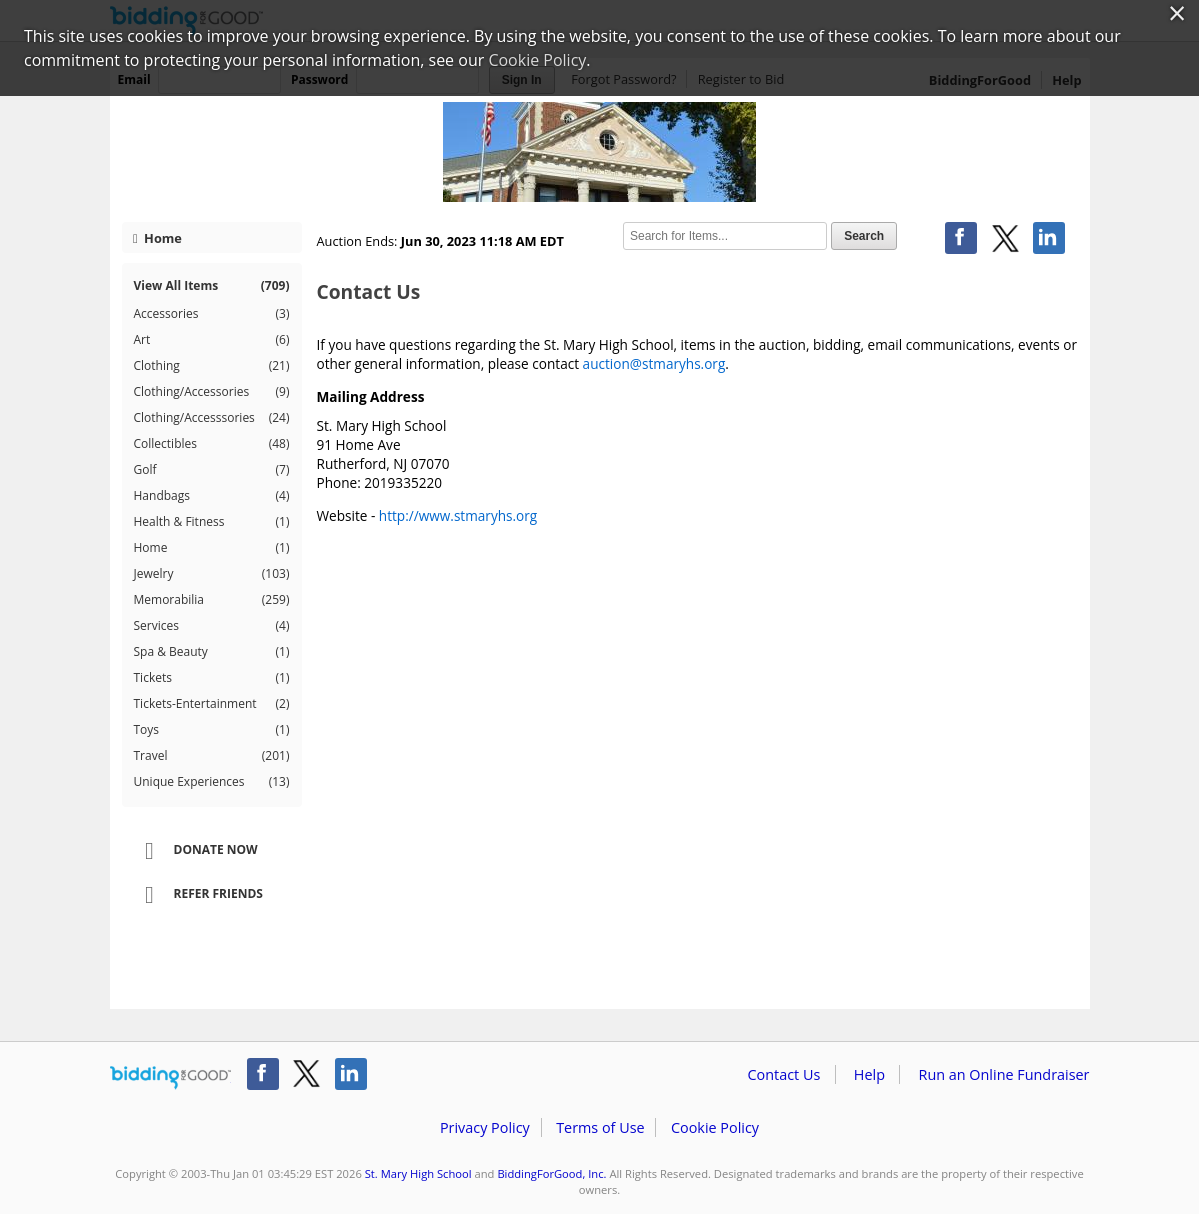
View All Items (212, 285)
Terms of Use (600, 1127)
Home (157, 238)
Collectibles (212, 444)
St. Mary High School (418, 1173)
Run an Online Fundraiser (1004, 1074)
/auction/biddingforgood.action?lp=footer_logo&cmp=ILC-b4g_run (170, 1078)
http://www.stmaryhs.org (458, 515)
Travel (212, 756)
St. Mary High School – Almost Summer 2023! (600, 152)
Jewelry (212, 574)
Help (869, 1074)
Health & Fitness (212, 522)
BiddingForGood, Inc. (551, 1173)
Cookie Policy (715, 1127)
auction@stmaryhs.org (654, 363)
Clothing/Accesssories (212, 418)
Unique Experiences (212, 782)
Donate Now (195, 851)
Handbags (212, 496)
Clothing (212, 366)
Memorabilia (212, 600)
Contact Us (784, 1074)
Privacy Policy (485, 1127)
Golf (212, 470)
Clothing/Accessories (212, 392)
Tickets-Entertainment (212, 704)
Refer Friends (197, 895)
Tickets (212, 678)
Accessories (212, 314)
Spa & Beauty (212, 652)
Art (212, 340)
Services (212, 626)
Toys (212, 730)
